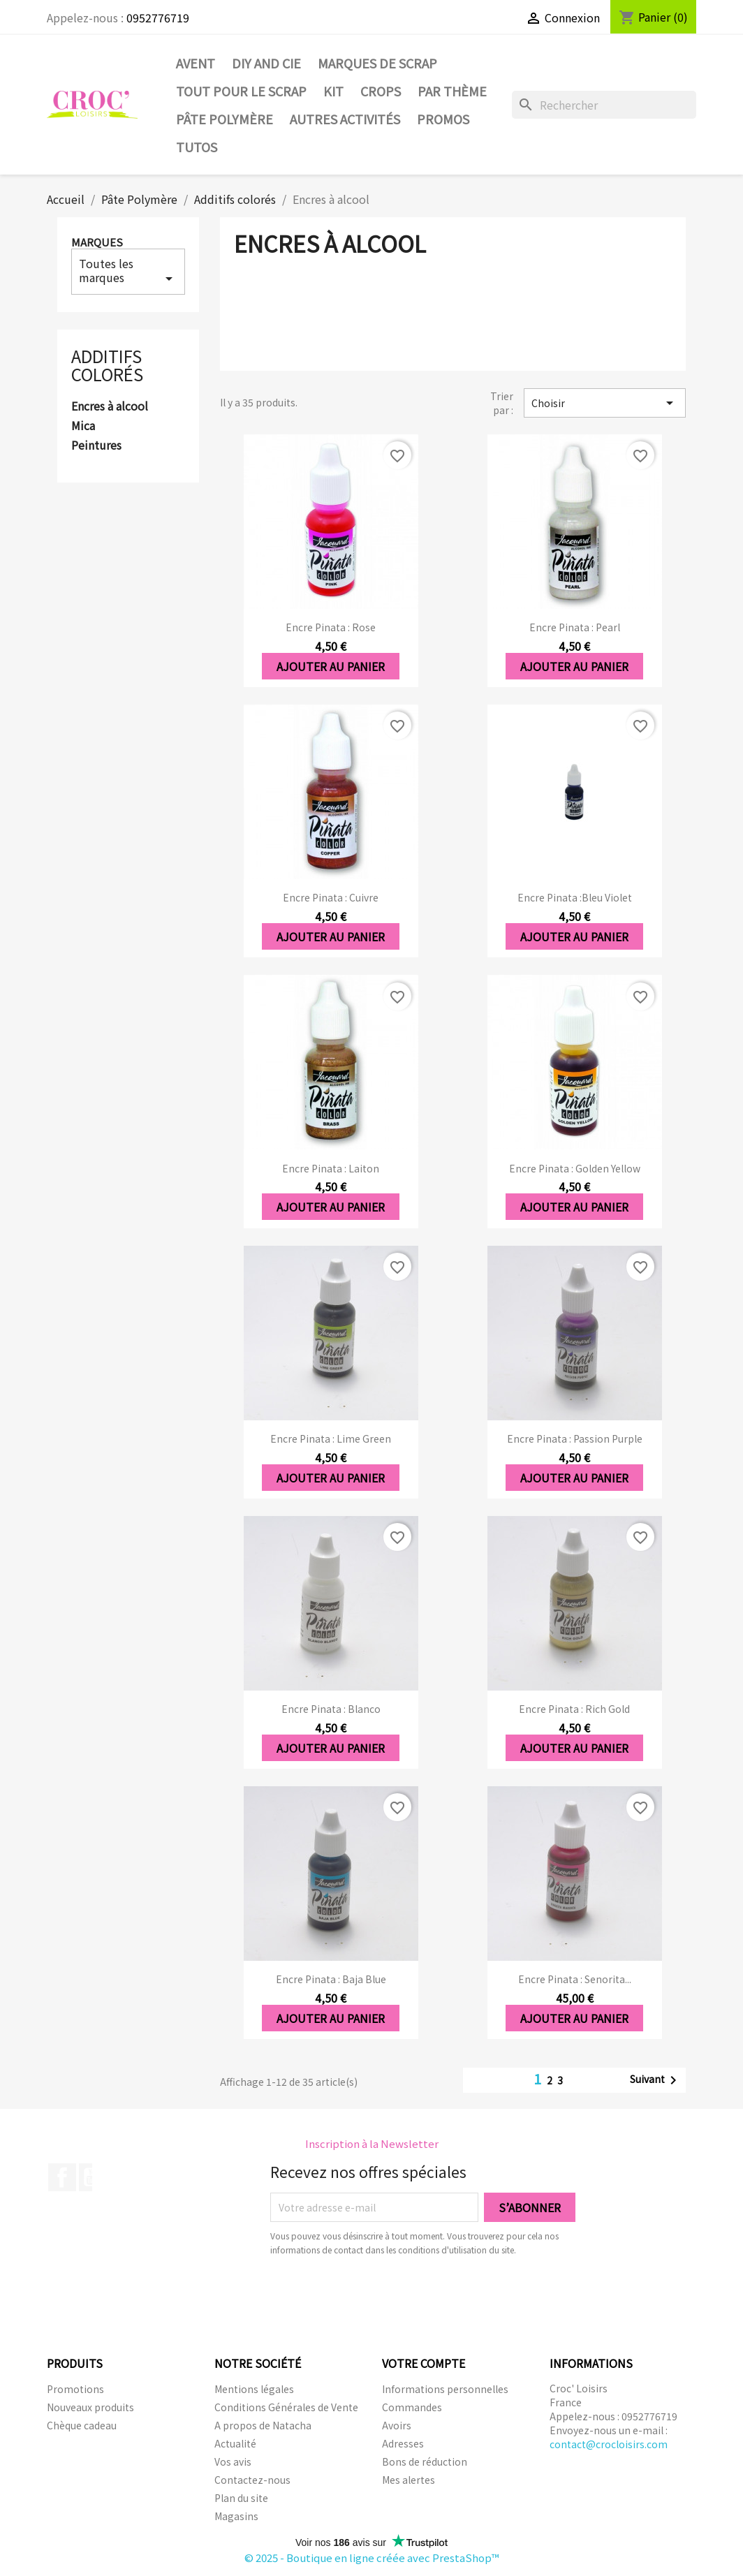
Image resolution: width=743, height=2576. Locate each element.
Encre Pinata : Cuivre (330, 897)
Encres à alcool (109, 406)
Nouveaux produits (90, 2407)
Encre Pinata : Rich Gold (574, 1709)
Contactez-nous (252, 2480)
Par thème (452, 91)
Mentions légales (254, 2389)
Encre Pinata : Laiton (330, 1168)
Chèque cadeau (82, 2425)
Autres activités (345, 119)
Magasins (236, 2516)
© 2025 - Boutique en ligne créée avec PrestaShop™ (371, 2557)
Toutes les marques (128, 271)
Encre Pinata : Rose (331, 627)
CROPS (380, 91)
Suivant (656, 2080)
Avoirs (396, 2425)
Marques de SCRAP (377, 63)
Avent (195, 63)
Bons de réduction (424, 2461)
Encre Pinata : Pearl (574, 627)
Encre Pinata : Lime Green (330, 1438)
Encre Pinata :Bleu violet (574, 897)
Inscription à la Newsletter (372, 2143)
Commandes (412, 2407)
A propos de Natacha (262, 2425)
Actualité (235, 2443)
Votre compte (423, 2363)
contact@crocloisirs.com (609, 2444)
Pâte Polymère (224, 119)
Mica (83, 426)
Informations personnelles (445, 2389)
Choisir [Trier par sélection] (604, 403)
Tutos (196, 147)
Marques (97, 242)
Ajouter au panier (331, 666)
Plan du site (241, 2498)
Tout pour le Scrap (241, 91)
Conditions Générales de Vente (286, 2407)
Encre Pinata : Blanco (331, 1709)
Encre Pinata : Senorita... (574, 1979)
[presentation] (387, 2295)
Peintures (96, 445)
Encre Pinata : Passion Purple (574, 1438)
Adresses (403, 2443)
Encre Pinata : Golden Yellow (574, 1168)
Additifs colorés (107, 365)
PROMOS (443, 119)
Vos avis (232, 2461)
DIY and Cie (266, 63)
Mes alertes (408, 2480)
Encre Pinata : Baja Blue (331, 1979)
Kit (333, 91)
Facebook (62, 2177)
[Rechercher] (604, 105)
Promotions (75, 2389)
